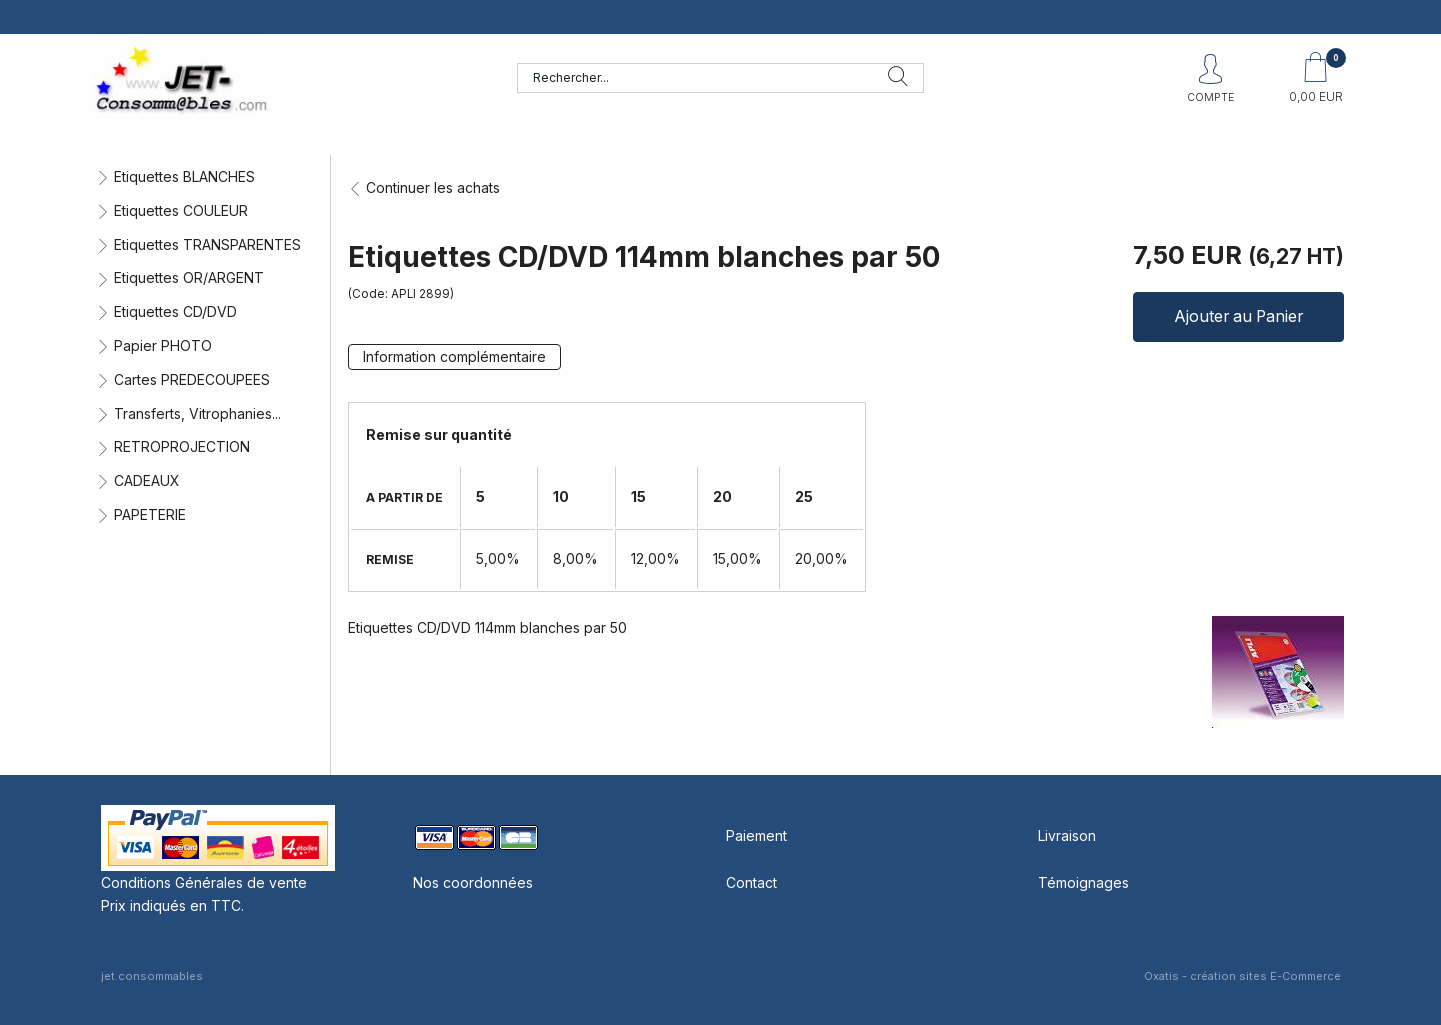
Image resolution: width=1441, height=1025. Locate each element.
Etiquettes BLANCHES (184, 176)
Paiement (756, 835)
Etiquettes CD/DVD (175, 311)
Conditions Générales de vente (204, 882)
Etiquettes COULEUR (181, 210)
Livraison (1067, 835)
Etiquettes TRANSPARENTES (207, 244)
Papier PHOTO (163, 345)
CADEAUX (147, 480)
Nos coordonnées (473, 882)
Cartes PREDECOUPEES (192, 379)
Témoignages (1083, 882)
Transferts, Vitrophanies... (197, 413)
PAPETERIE (150, 514)
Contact (751, 882)
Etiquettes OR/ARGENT (189, 277)
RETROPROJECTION (182, 446)
